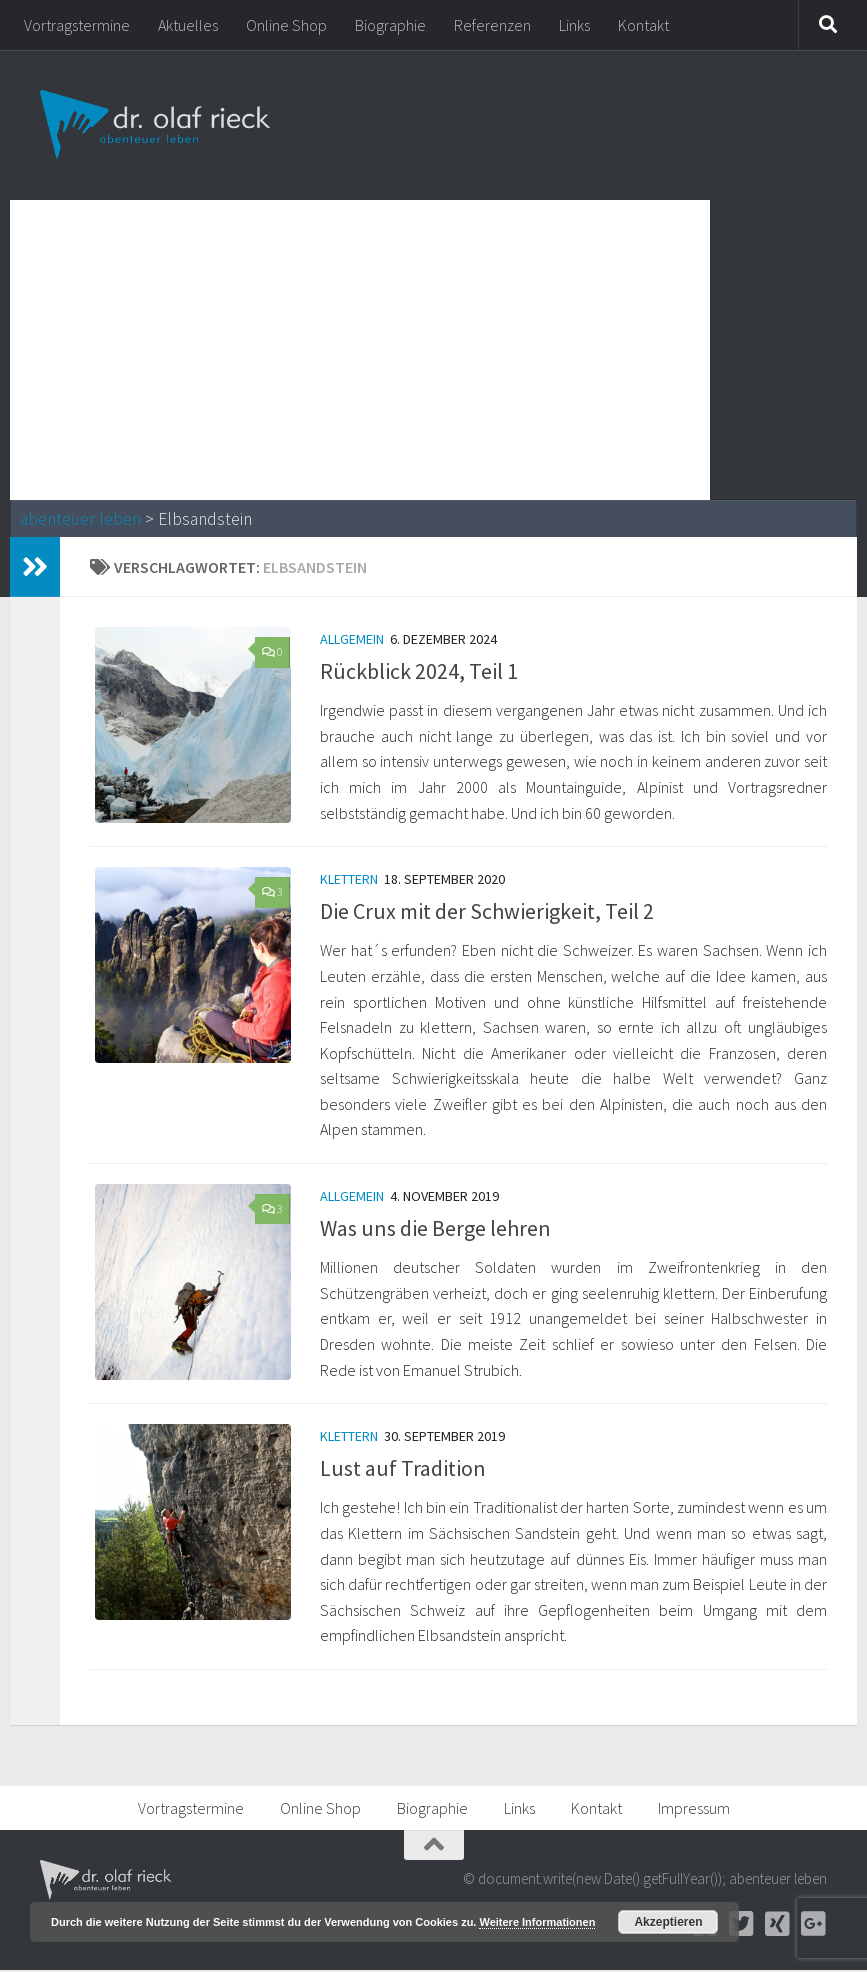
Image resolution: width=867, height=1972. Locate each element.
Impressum (694, 1810)
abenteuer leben (80, 519)
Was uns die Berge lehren (435, 1229)
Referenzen (492, 25)
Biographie (390, 25)
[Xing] (777, 1926)
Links (574, 25)
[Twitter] (741, 1926)
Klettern (349, 880)
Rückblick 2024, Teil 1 (419, 671)
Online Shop (286, 25)
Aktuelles (188, 25)
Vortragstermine (77, 25)
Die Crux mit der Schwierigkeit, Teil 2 (487, 912)
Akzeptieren (668, 1922)
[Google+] (813, 1926)
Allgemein (352, 639)
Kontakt (643, 25)
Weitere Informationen (537, 1922)
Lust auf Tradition (403, 1470)
